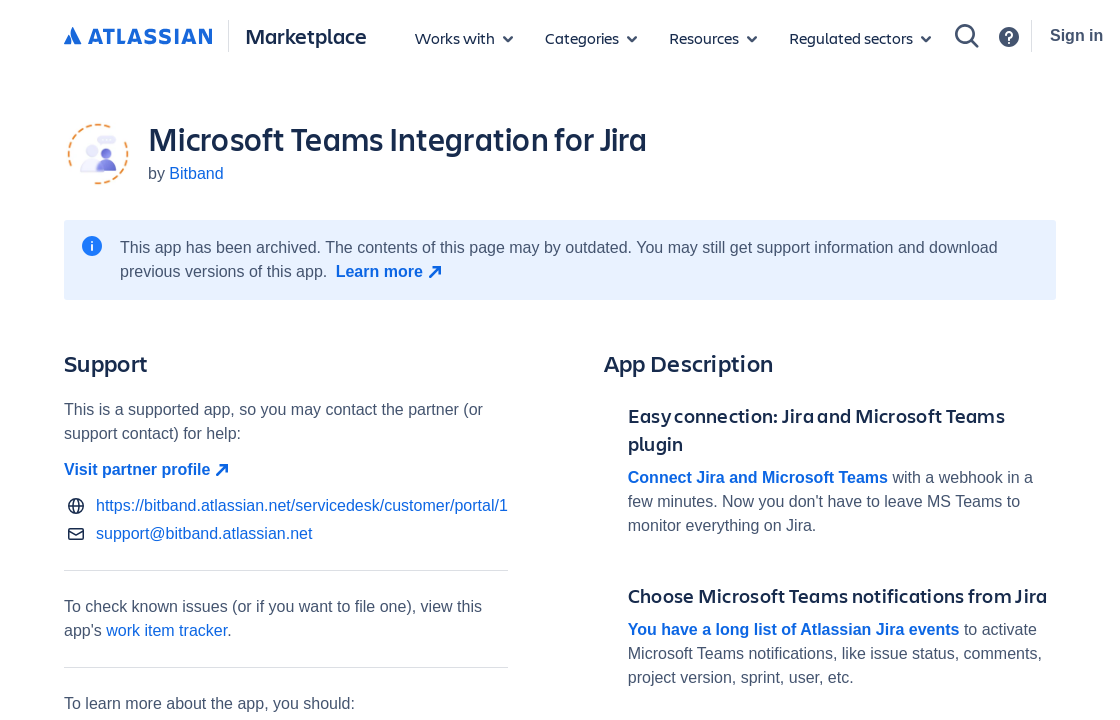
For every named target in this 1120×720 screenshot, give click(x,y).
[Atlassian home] (138, 37)
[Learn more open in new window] (391, 272)
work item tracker (166, 630)
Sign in (1076, 35)
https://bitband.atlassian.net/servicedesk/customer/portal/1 (302, 505)
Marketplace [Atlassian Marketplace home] (306, 35)
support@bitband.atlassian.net (204, 533)
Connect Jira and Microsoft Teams (758, 477)
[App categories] (591, 38)
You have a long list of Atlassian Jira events (794, 629)
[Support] (1009, 37)
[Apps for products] (464, 38)
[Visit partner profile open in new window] (286, 470)
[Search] (967, 36)
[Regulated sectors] (860, 38)
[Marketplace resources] (713, 38)
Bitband (196, 173)
